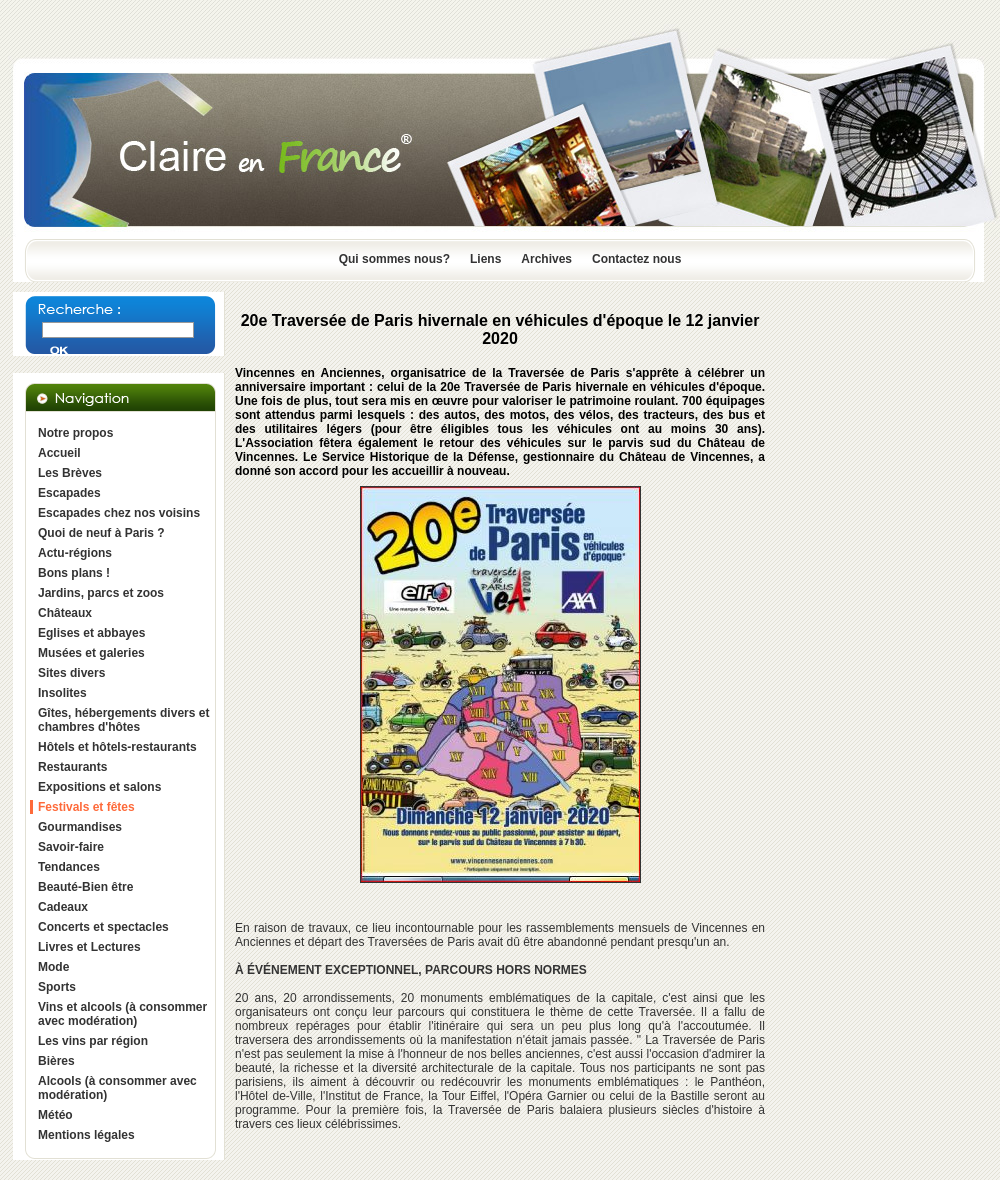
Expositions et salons (99, 787)
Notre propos (75, 433)
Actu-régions (75, 553)
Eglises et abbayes (91, 633)
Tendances (69, 867)
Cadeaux (63, 907)
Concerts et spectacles (103, 927)
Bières (56, 1061)
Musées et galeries (91, 653)
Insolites (62, 693)
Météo (55, 1115)
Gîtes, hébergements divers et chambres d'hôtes (123, 720)
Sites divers (71, 673)
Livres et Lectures (89, 947)
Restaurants (72, 767)
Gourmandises (80, 827)
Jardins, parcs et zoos (101, 593)
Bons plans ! (74, 573)
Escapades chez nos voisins (119, 513)
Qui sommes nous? (394, 259)
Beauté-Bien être (85, 887)
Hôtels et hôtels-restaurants (117, 747)
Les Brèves (70, 473)
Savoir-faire (71, 847)
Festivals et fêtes (86, 807)
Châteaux (65, 613)
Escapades (69, 493)
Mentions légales (86, 1135)
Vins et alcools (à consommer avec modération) (122, 1014)
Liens (485, 259)
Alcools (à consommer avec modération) (117, 1088)
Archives (546, 259)
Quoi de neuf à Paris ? (101, 533)
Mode (53, 967)
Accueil (59, 453)
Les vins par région (93, 1041)
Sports (57, 987)
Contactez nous (636, 259)
